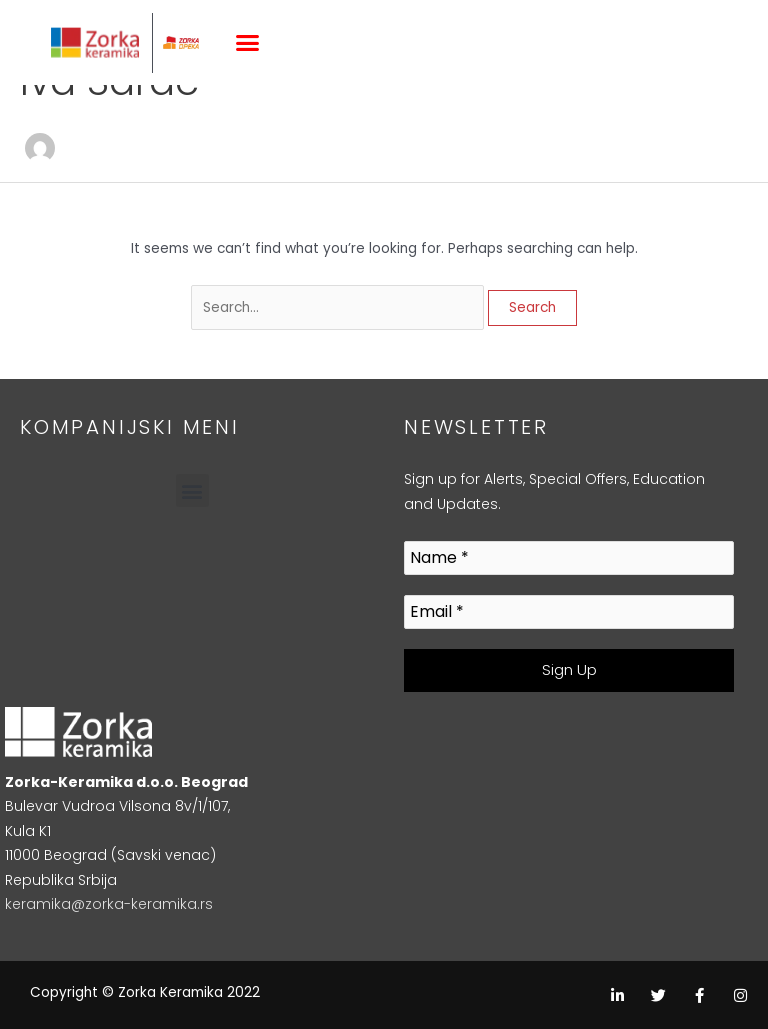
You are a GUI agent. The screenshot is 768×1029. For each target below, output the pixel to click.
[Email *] (569, 612)
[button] (248, 43)
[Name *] (569, 558)
